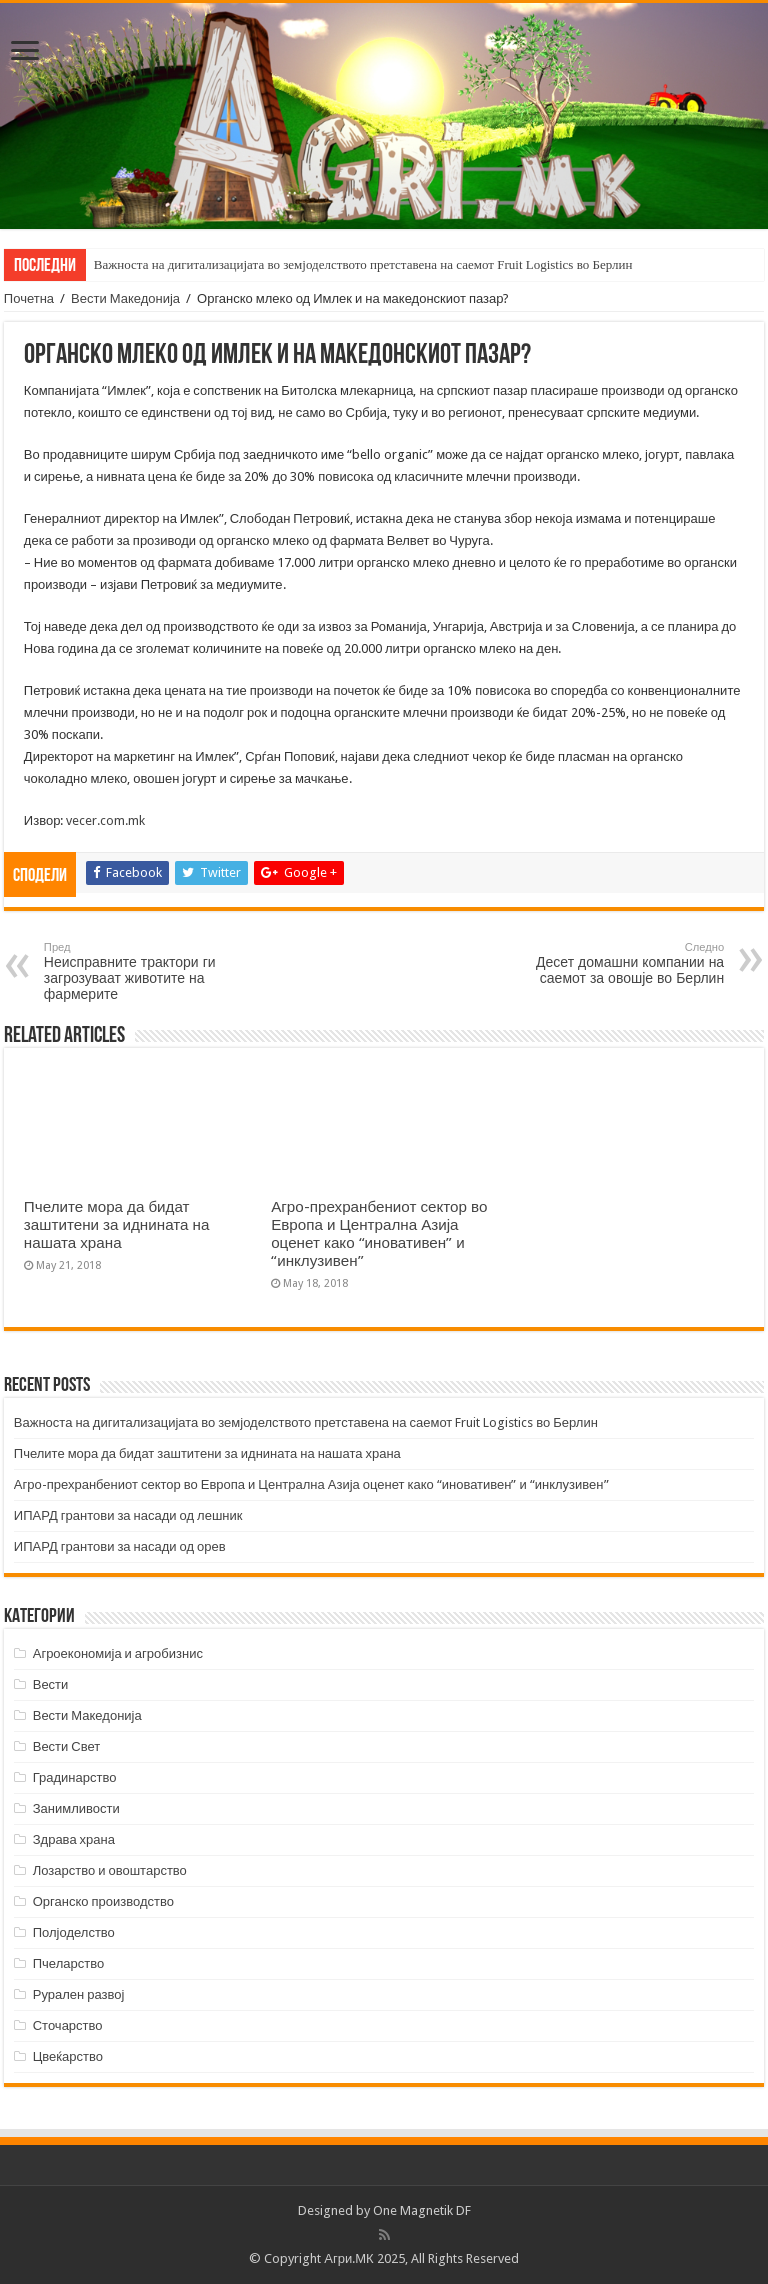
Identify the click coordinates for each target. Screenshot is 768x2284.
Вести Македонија (125, 298)
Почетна (29, 298)
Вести (51, 1684)
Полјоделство (74, 1932)
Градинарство (75, 1777)
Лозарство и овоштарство (110, 1870)
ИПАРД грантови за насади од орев (120, 1546)
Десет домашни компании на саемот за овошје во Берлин (621, 963)
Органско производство (103, 1901)
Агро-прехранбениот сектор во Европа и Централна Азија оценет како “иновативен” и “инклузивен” (379, 1234)
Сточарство (68, 2025)
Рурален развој (79, 1994)
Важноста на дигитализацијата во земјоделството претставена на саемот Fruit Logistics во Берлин (363, 264)
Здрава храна (74, 1839)
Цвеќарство (68, 2056)
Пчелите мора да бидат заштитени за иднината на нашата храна (117, 1225)
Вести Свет (67, 1746)
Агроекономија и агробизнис (118, 1653)
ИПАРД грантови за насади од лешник (128, 1515)
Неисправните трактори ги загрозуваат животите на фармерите (146, 971)
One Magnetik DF (422, 2210)
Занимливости (76, 1808)
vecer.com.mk (105, 820)
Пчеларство (68, 1963)
